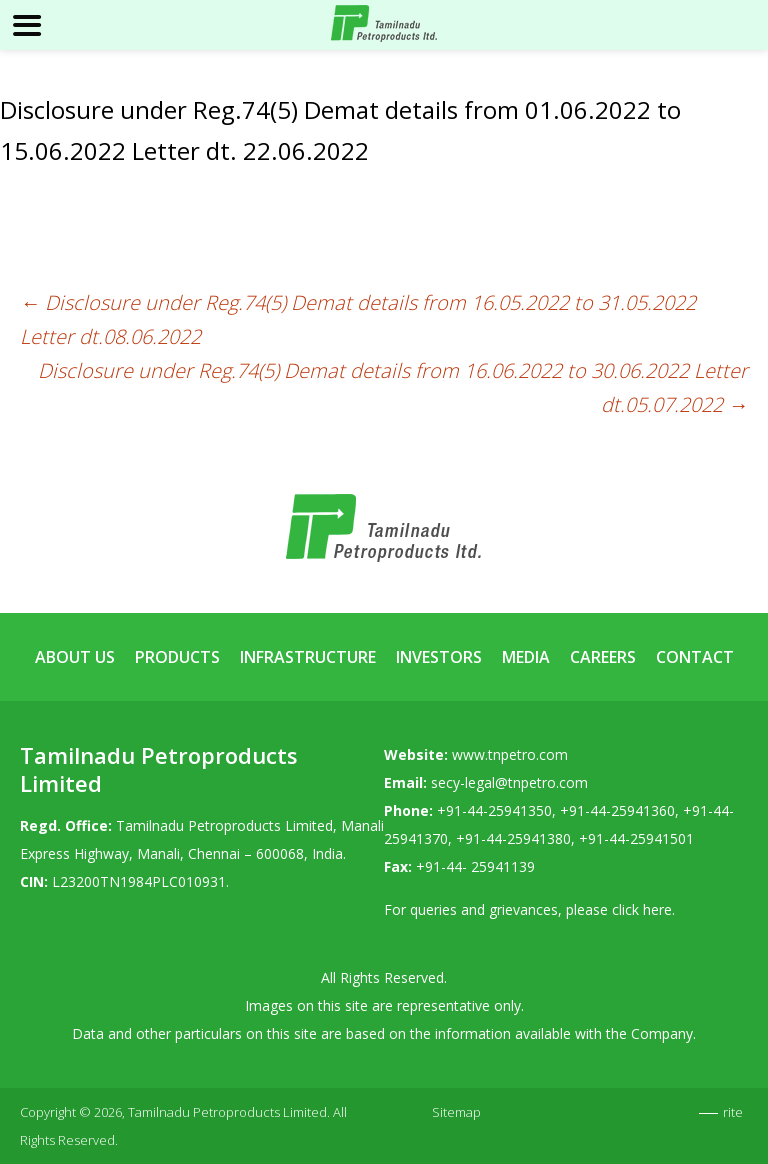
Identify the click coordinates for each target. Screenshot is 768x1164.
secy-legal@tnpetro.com (509, 782)
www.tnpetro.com (510, 754)
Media (526, 657)
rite (733, 1112)
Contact (695, 657)
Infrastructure (308, 657)
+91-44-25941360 (617, 810)
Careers (603, 657)
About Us (75, 657)
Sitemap (456, 1112)
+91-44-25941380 (513, 838)
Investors (439, 657)
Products (177, 657)
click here (642, 909)
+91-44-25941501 (636, 838)
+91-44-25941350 (494, 810)
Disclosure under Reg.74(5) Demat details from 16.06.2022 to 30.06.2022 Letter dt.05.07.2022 (393, 387)
